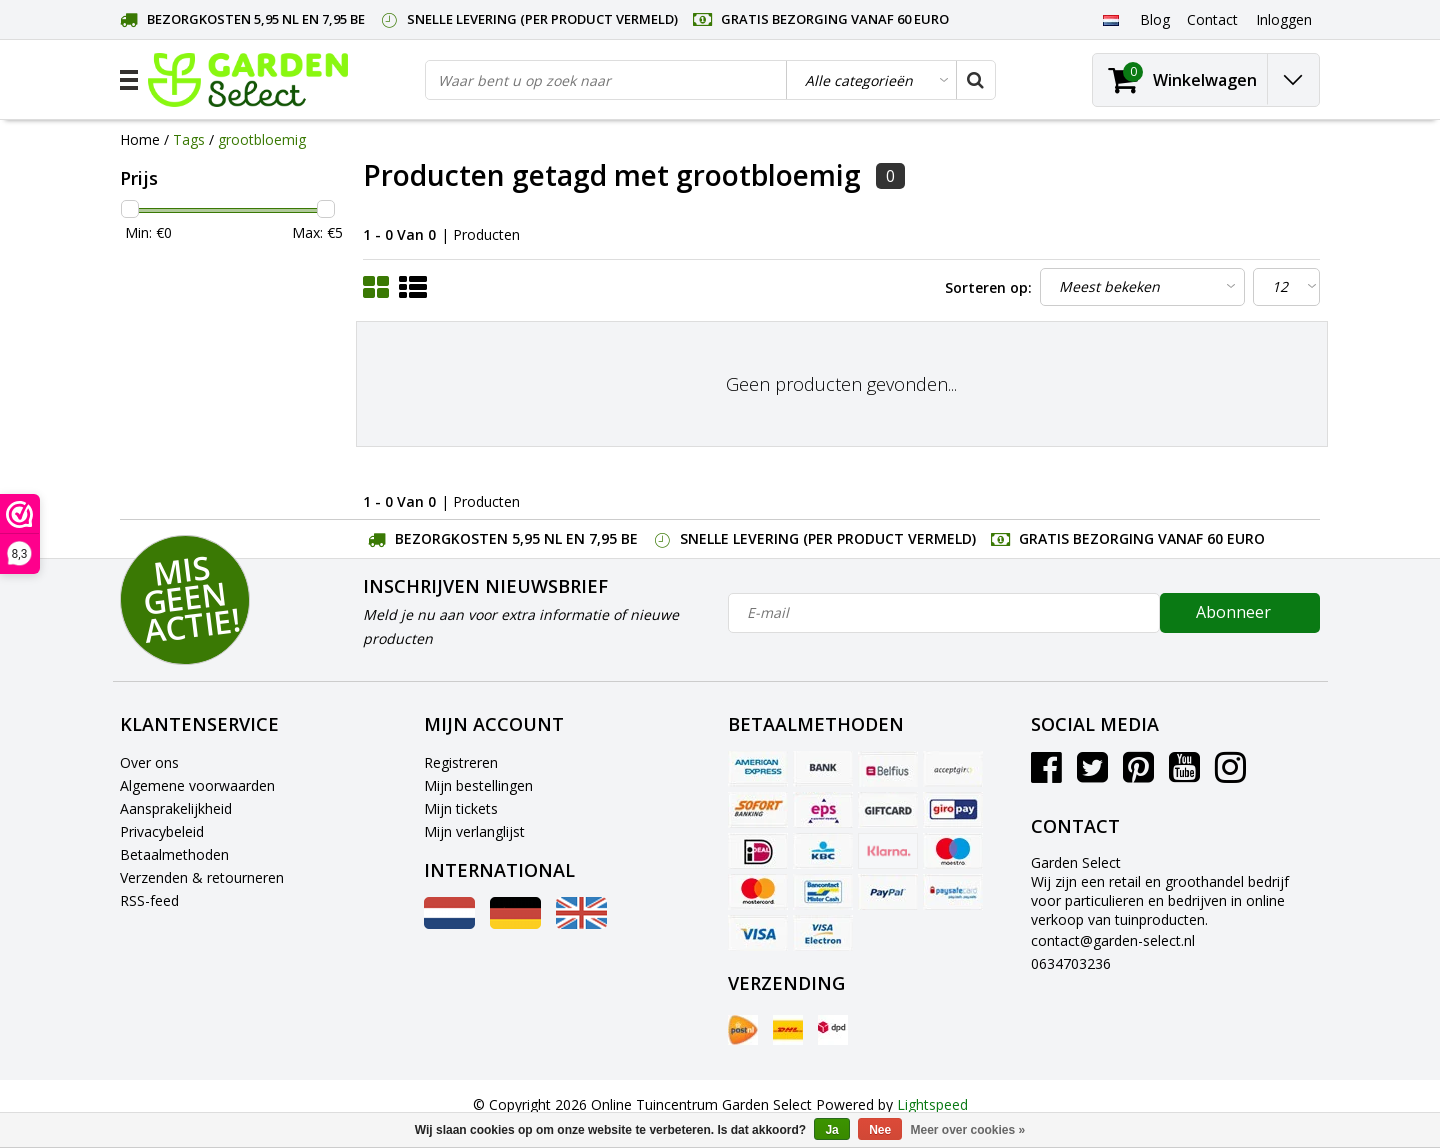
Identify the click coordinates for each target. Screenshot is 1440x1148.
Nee (880, 1130)
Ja (831, 1130)
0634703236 (1071, 963)
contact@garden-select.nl (1113, 940)
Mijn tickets (461, 808)
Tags (189, 139)
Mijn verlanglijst (474, 831)
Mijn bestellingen (478, 785)
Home (140, 139)
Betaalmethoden (174, 854)
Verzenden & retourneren (202, 877)
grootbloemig (262, 139)
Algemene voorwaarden (197, 785)
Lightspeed (932, 1104)
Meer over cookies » (968, 1130)
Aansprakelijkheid (176, 808)
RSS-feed (149, 900)
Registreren (461, 762)
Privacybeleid (162, 831)
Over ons (149, 762)
